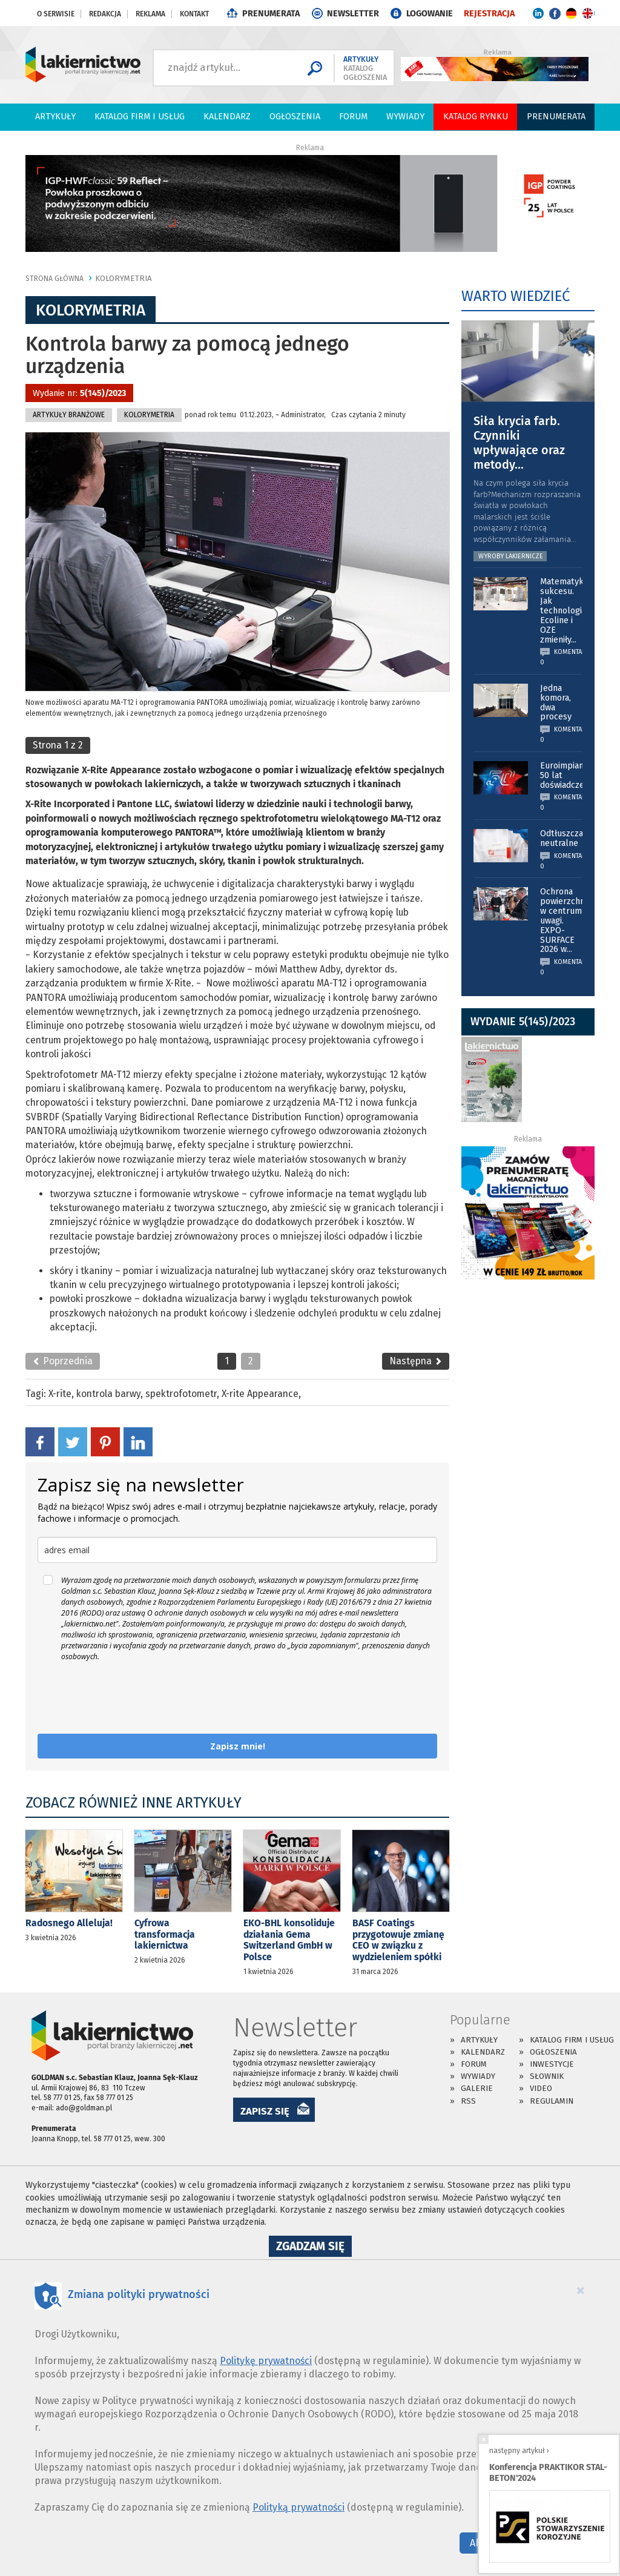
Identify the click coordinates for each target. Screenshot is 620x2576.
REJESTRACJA (489, 13)
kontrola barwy (108, 1393)
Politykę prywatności (266, 2360)
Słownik (547, 2076)
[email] (237, 1550)
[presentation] (130, 1698)
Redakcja (105, 14)
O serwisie (55, 14)
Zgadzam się (314, 2248)
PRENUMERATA (271, 13)
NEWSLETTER (353, 13)
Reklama (150, 14)
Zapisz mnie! (237, 1746)
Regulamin (551, 2100)
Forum (353, 116)
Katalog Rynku (475, 116)
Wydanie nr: (79, 393)
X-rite (59, 1393)
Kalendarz (227, 116)
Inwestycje (552, 2064)
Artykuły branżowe (69, 415)
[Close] (580, 2290)
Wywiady (405, 116)
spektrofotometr (181, 1393)
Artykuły (55, 116)
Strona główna (54, 278)
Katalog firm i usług (139, 116)
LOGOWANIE (429, 13)
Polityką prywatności (298, 2507)
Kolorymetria (123, 278)
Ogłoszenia (294, 116)
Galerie (477, 2088)
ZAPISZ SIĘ (264, 2111)
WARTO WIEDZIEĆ (515, 296)
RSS (468, 2100)
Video (541, 2088)
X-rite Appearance (260, 1393)
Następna (415, 1361)
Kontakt (194, 14)
